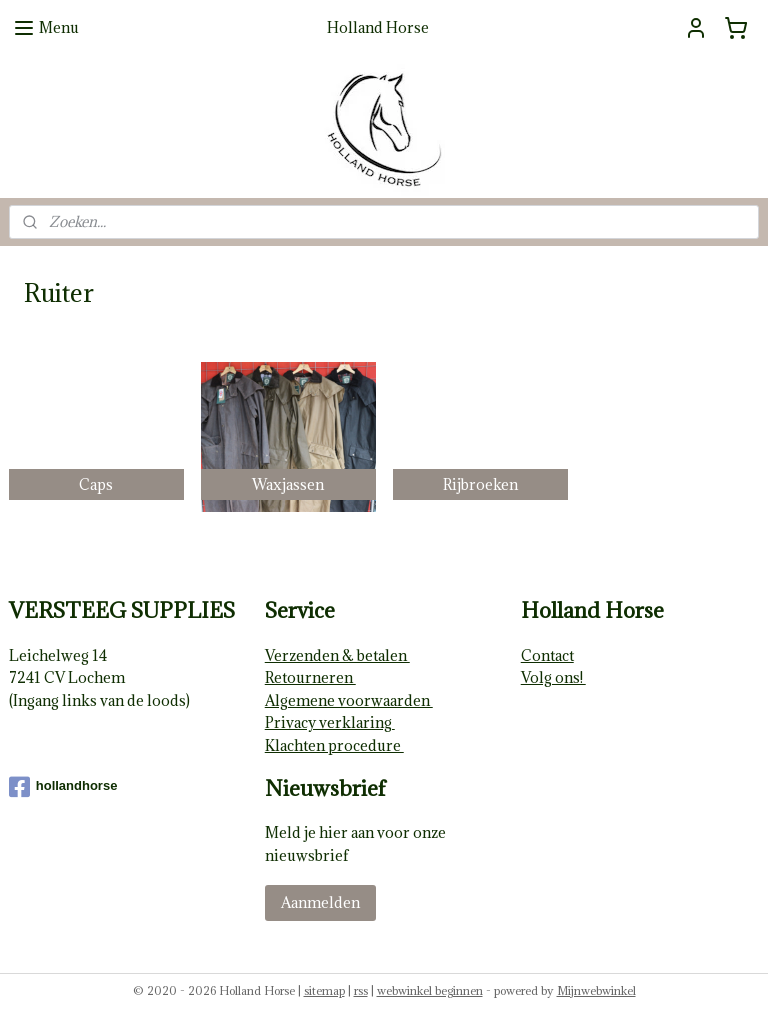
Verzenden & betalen (337, 655)
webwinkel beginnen (430, 990)
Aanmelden (320, 902)
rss (361, 990)
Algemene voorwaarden (349, 700)
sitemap (324, 990)
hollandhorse (63, 787)
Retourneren (310, 677)
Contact (547, 655)
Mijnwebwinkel (596, 990)
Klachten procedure (334, 745)
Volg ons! (553, 677)
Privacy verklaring (330, 722)
